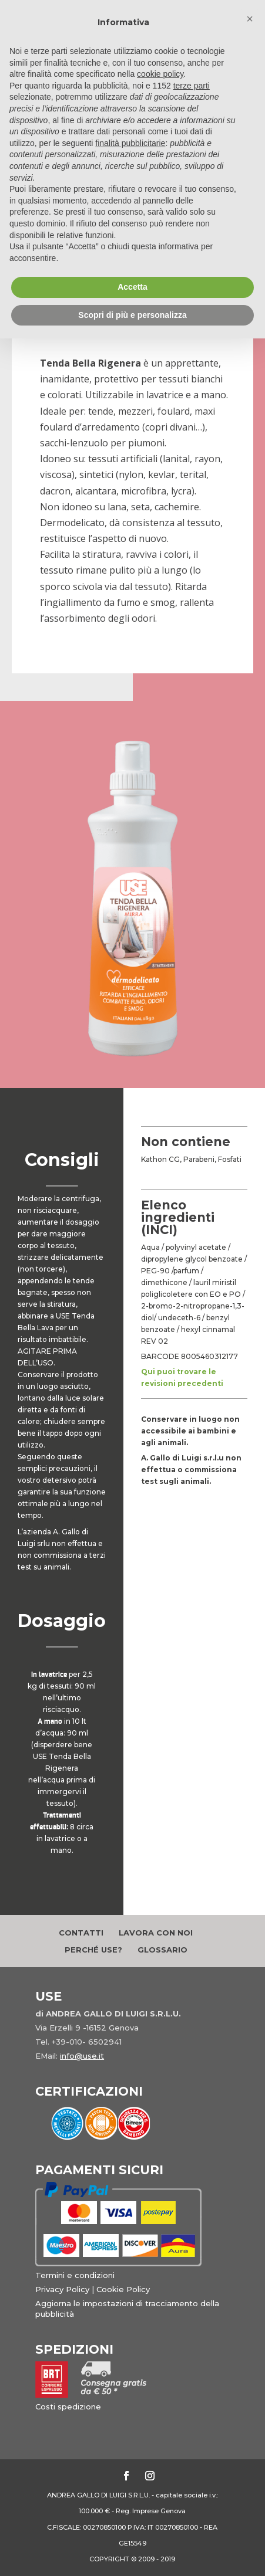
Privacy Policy (62, 2289)
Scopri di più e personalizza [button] (132, 315)
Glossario (162, 1949)
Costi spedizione (68, 2406)
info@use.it (82, 2055)
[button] (249, 18)
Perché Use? (93, 1949)
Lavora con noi (156, 1932)
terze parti (191, 85)
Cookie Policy (123, 2289)
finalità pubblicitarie (130, 143)
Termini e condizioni (75, 2275)
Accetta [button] (132, 287)
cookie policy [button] (160, 74)
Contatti (81, 1932)
